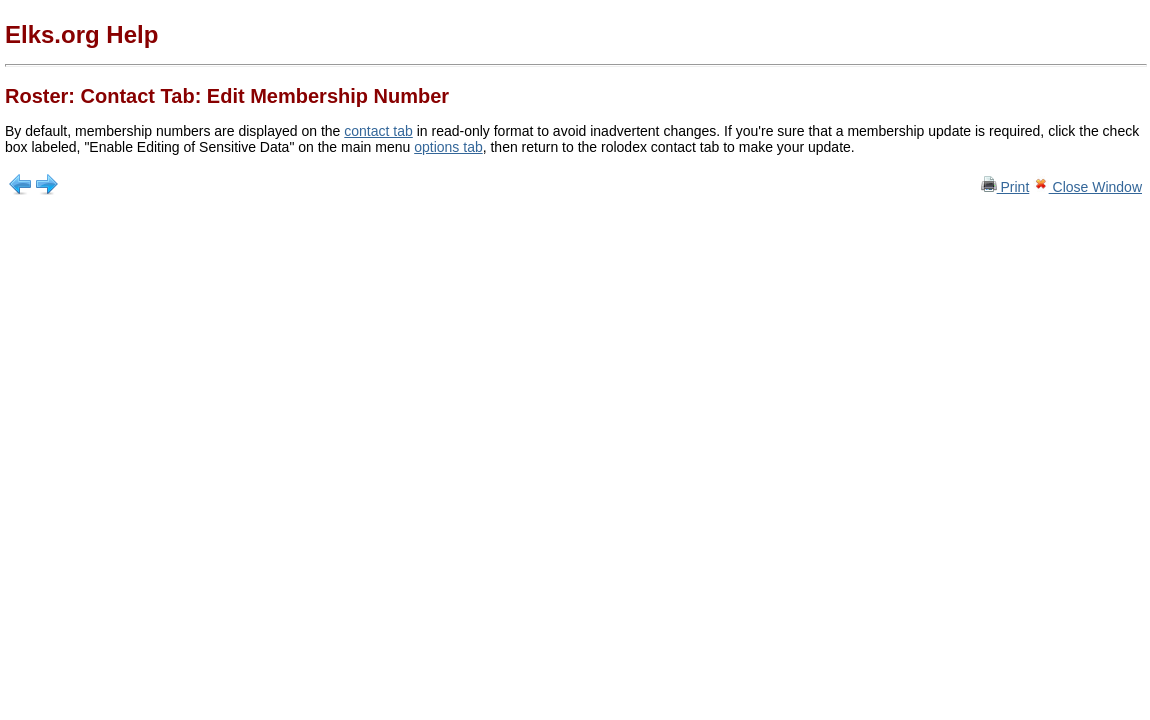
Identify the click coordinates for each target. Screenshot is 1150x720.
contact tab (378, 131)
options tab (448, 147)
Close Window (1087, 187)
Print (1005, 187)
